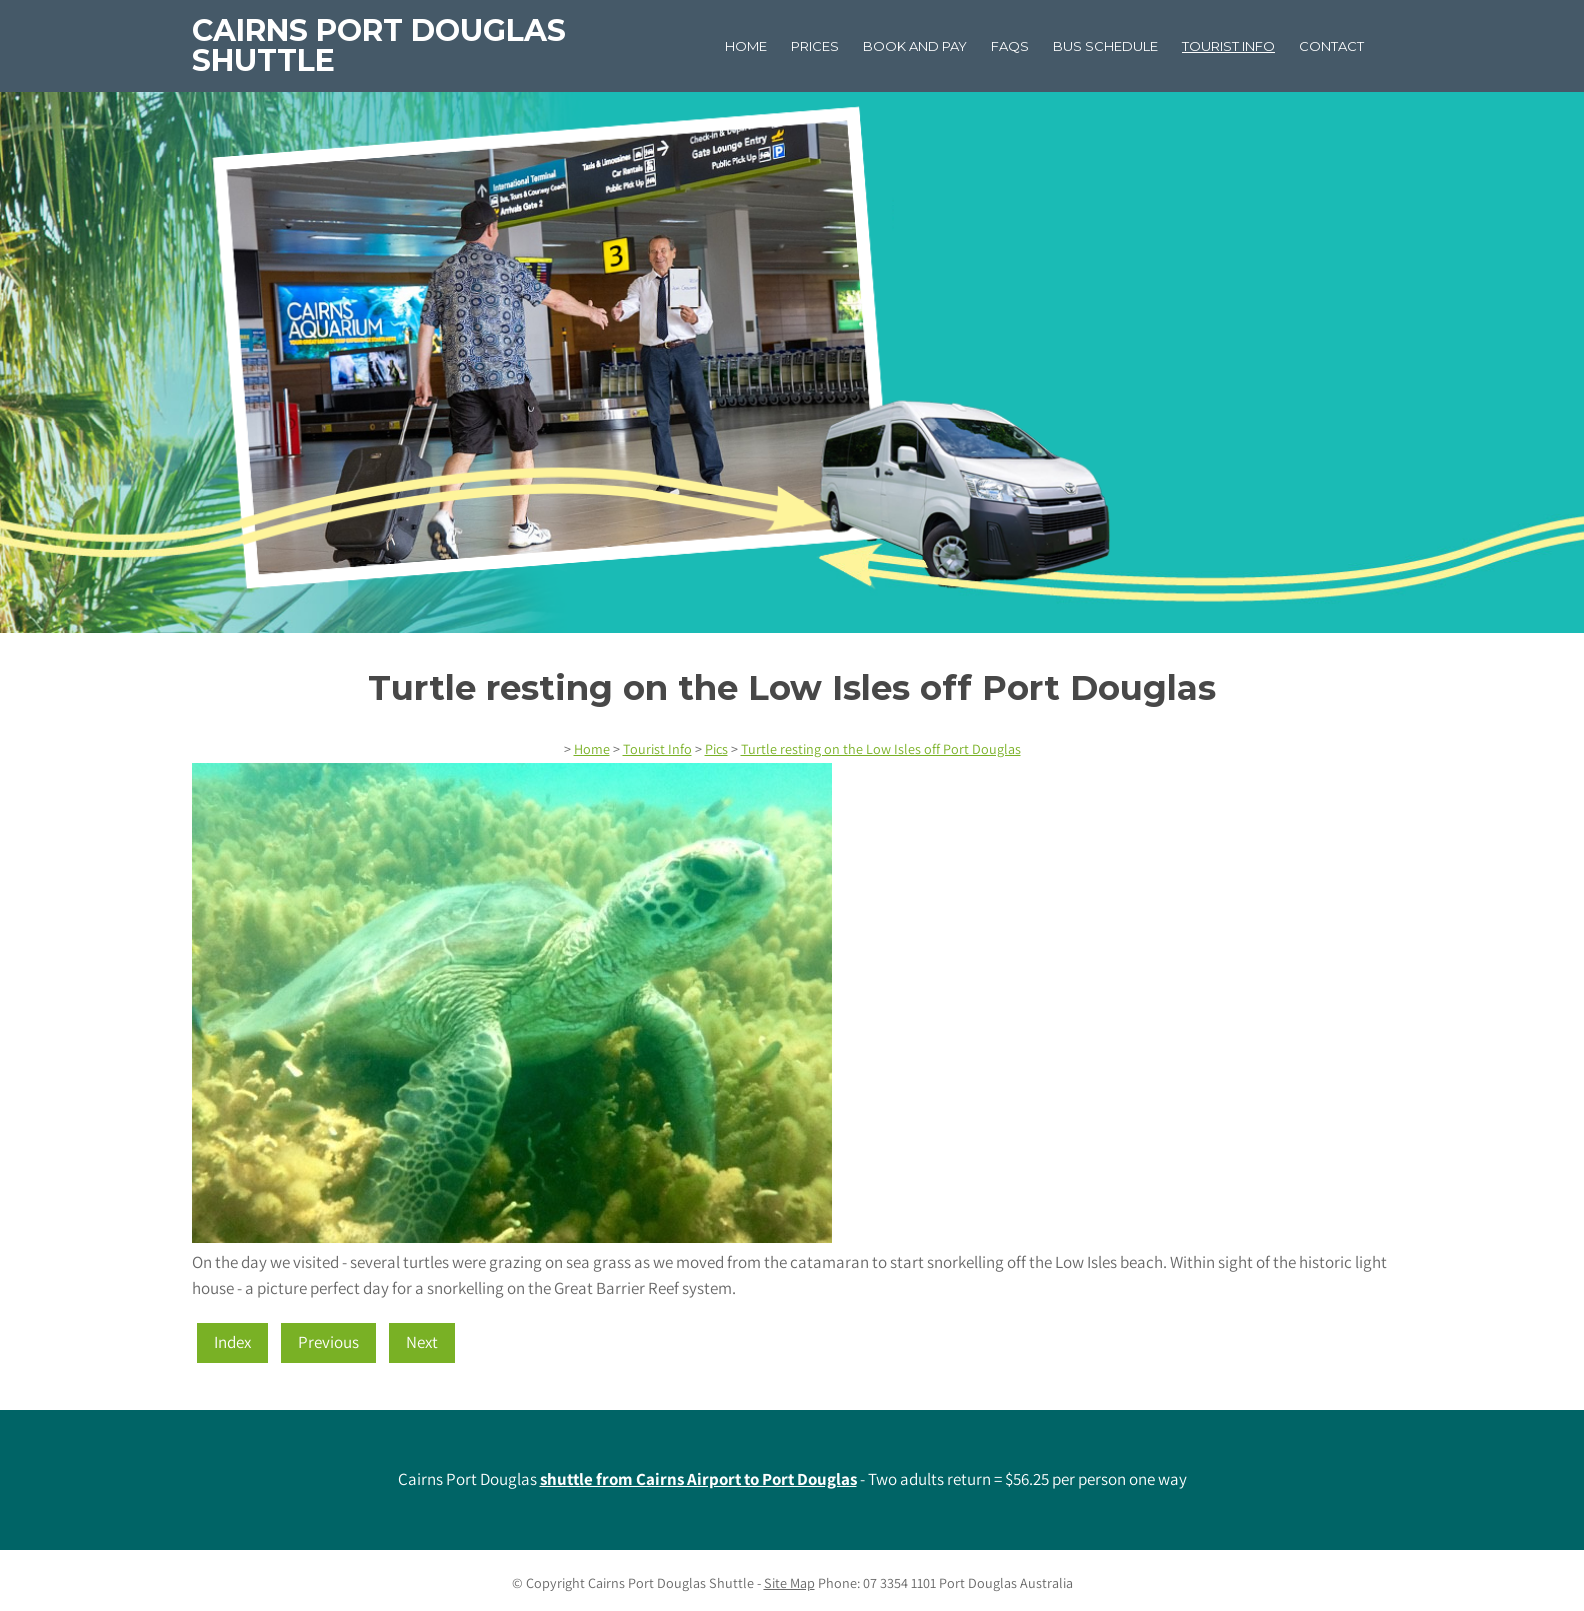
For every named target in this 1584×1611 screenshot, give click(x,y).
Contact (1331, 46)
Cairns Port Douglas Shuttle (379, 45)
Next (422, 1342)
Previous (328, 1342)
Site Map (789, 1583)
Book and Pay (915, 46)
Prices (815, 46)
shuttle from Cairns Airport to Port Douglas (698, 1479)
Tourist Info (1228, 46)
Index (232, 1342)
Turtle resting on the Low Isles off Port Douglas (881, 749)
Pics (716, 749)
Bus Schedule (1105, 46)
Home (746, 46)
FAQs (1010, 46)
